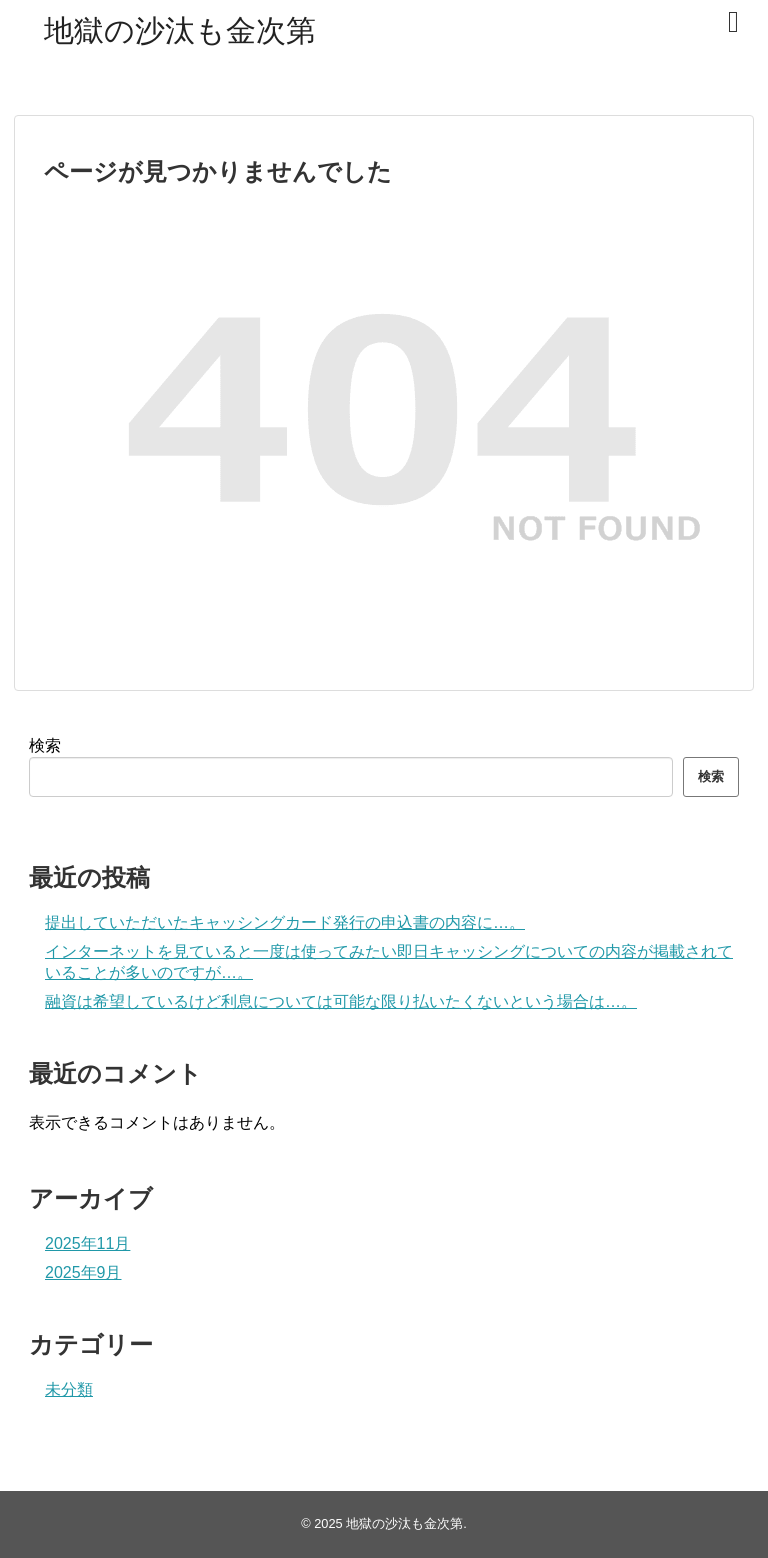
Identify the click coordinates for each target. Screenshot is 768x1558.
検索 (45, 745)
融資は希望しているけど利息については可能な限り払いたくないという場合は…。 (341, 1001)
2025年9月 (83, 1272)
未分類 (69, 1389)
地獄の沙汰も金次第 (180, 30)
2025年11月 (87, 1243)
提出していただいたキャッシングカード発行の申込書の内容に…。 (285, 922)
